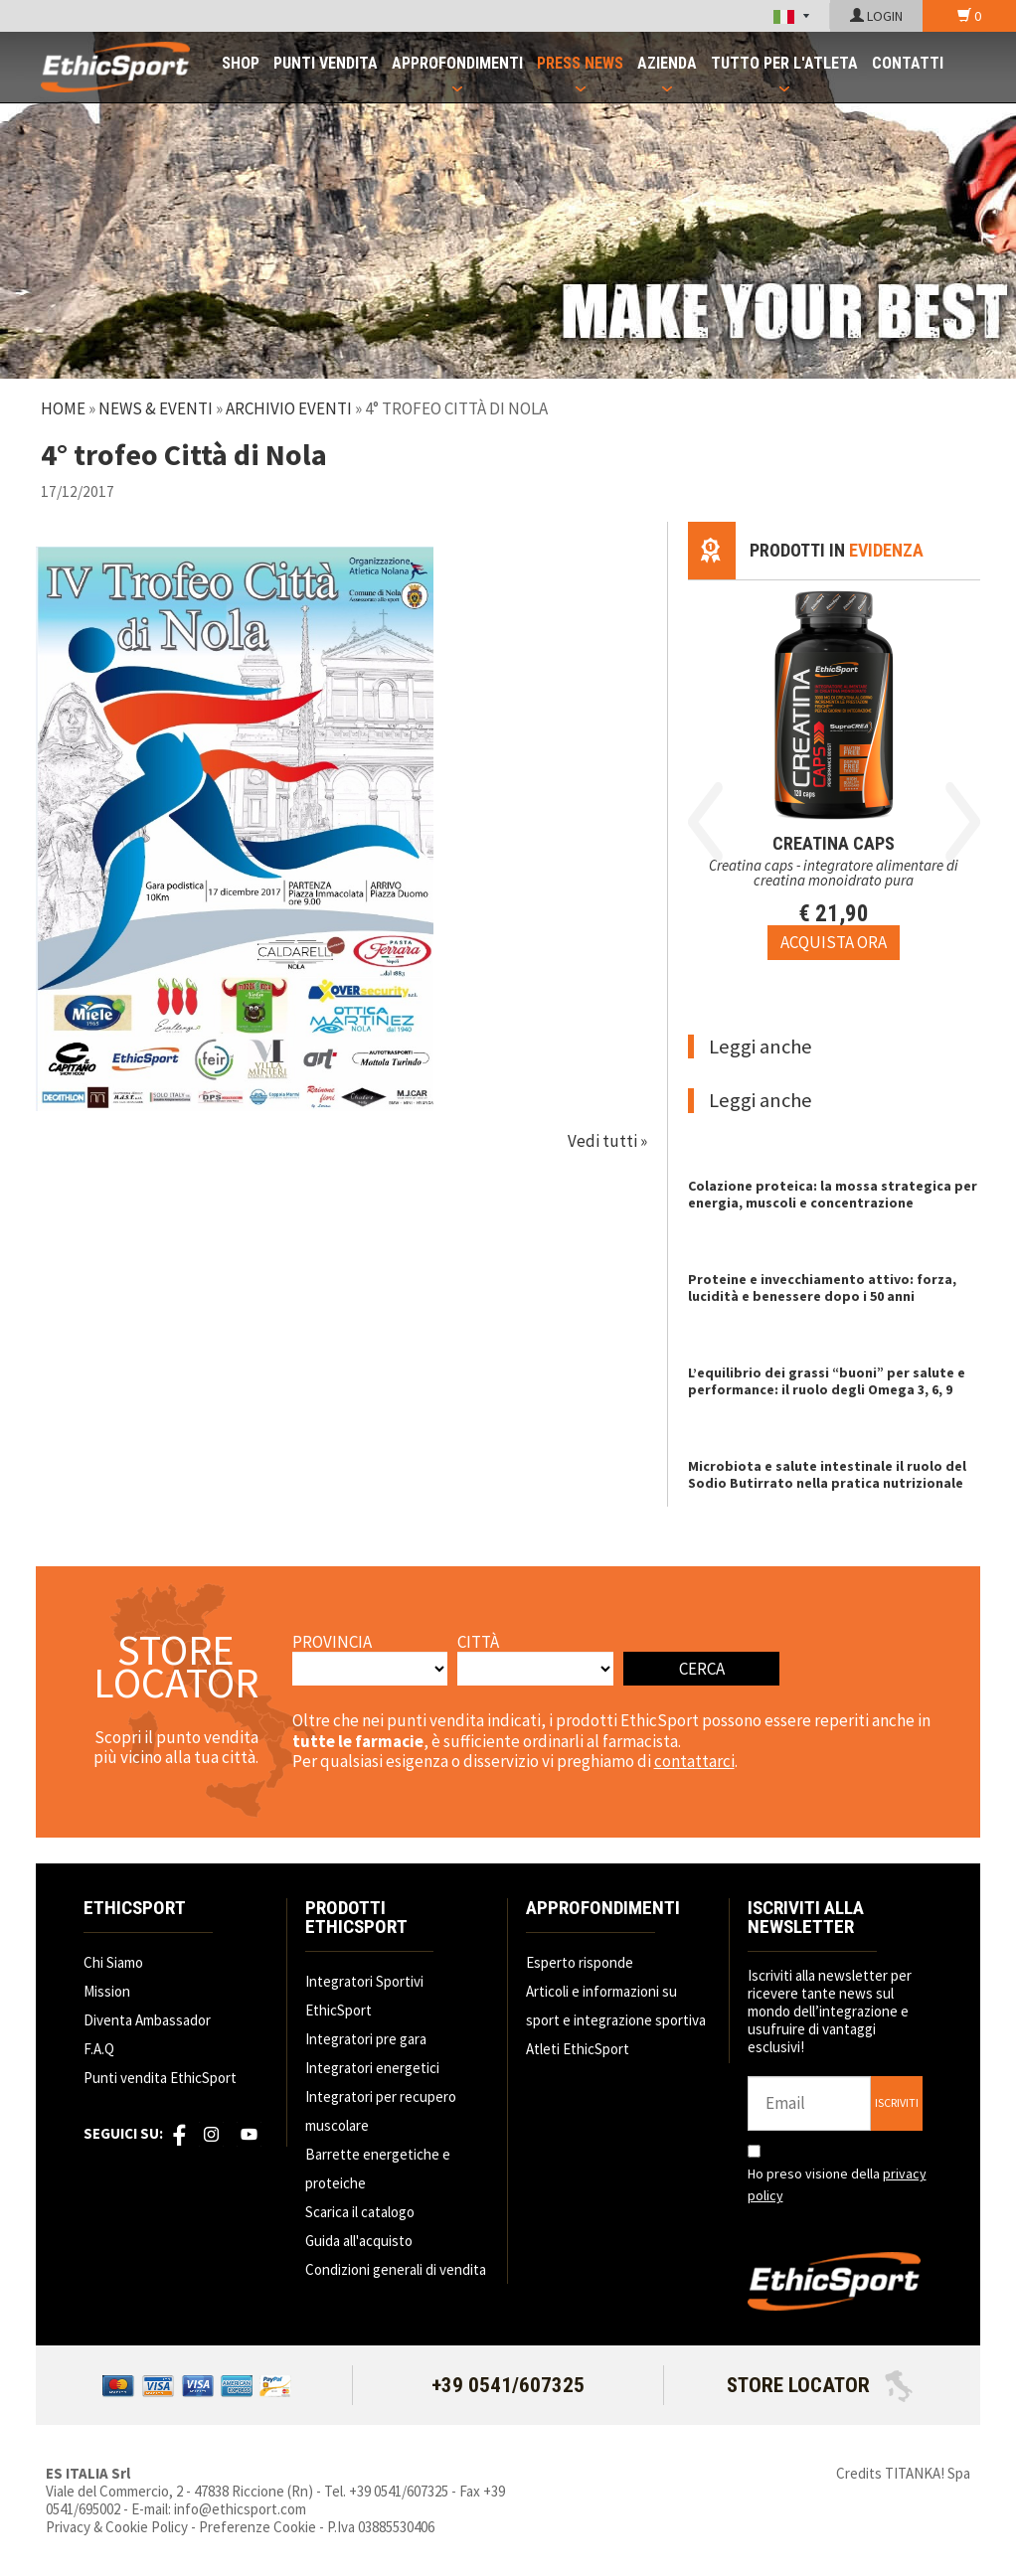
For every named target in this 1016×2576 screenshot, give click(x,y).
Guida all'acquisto (359, 2240)
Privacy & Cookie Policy (117, 2526)
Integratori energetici (372, 2067)
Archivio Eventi (289, 408)
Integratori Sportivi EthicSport (364, 1995)
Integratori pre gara (365, 2038)
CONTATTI (907, 63)
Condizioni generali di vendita (395, 2269)
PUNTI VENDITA (325, 63)
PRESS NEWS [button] (580, 63)
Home (63, 408)
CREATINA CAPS (833, 843)
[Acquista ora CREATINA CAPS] (833, 942)
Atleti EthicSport (577, 2048)
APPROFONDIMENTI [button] (457, 63)
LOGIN (876, 16)
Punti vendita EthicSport (160, 2077)
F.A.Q (99, 2048)
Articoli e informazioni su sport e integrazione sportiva (616, 2005)
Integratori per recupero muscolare (380, 2111)
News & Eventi (155, 408)
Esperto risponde (579, 1962)
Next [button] (962, 822)
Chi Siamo (113, 1962)
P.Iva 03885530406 (380, 2526)
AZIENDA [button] (667, 63)
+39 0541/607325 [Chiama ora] (508, 2385)
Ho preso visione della (837, 2184)
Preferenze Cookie (257, 2526)
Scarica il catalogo (360, 2211)
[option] (834, 770)
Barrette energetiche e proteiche (377, 2168)
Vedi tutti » (607, 1141)
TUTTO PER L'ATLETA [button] (784, 63)
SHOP (240, 63)
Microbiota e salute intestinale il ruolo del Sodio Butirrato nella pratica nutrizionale (827, 1474)
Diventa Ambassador (147, 2020)
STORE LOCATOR (820, 2385)
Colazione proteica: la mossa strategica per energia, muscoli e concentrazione (832, 1194)
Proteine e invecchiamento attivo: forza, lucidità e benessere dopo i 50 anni (822, 1287)
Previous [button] (705, 822)
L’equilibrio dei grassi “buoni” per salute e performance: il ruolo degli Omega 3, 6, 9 (826, 1381)
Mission (107, 1991)
